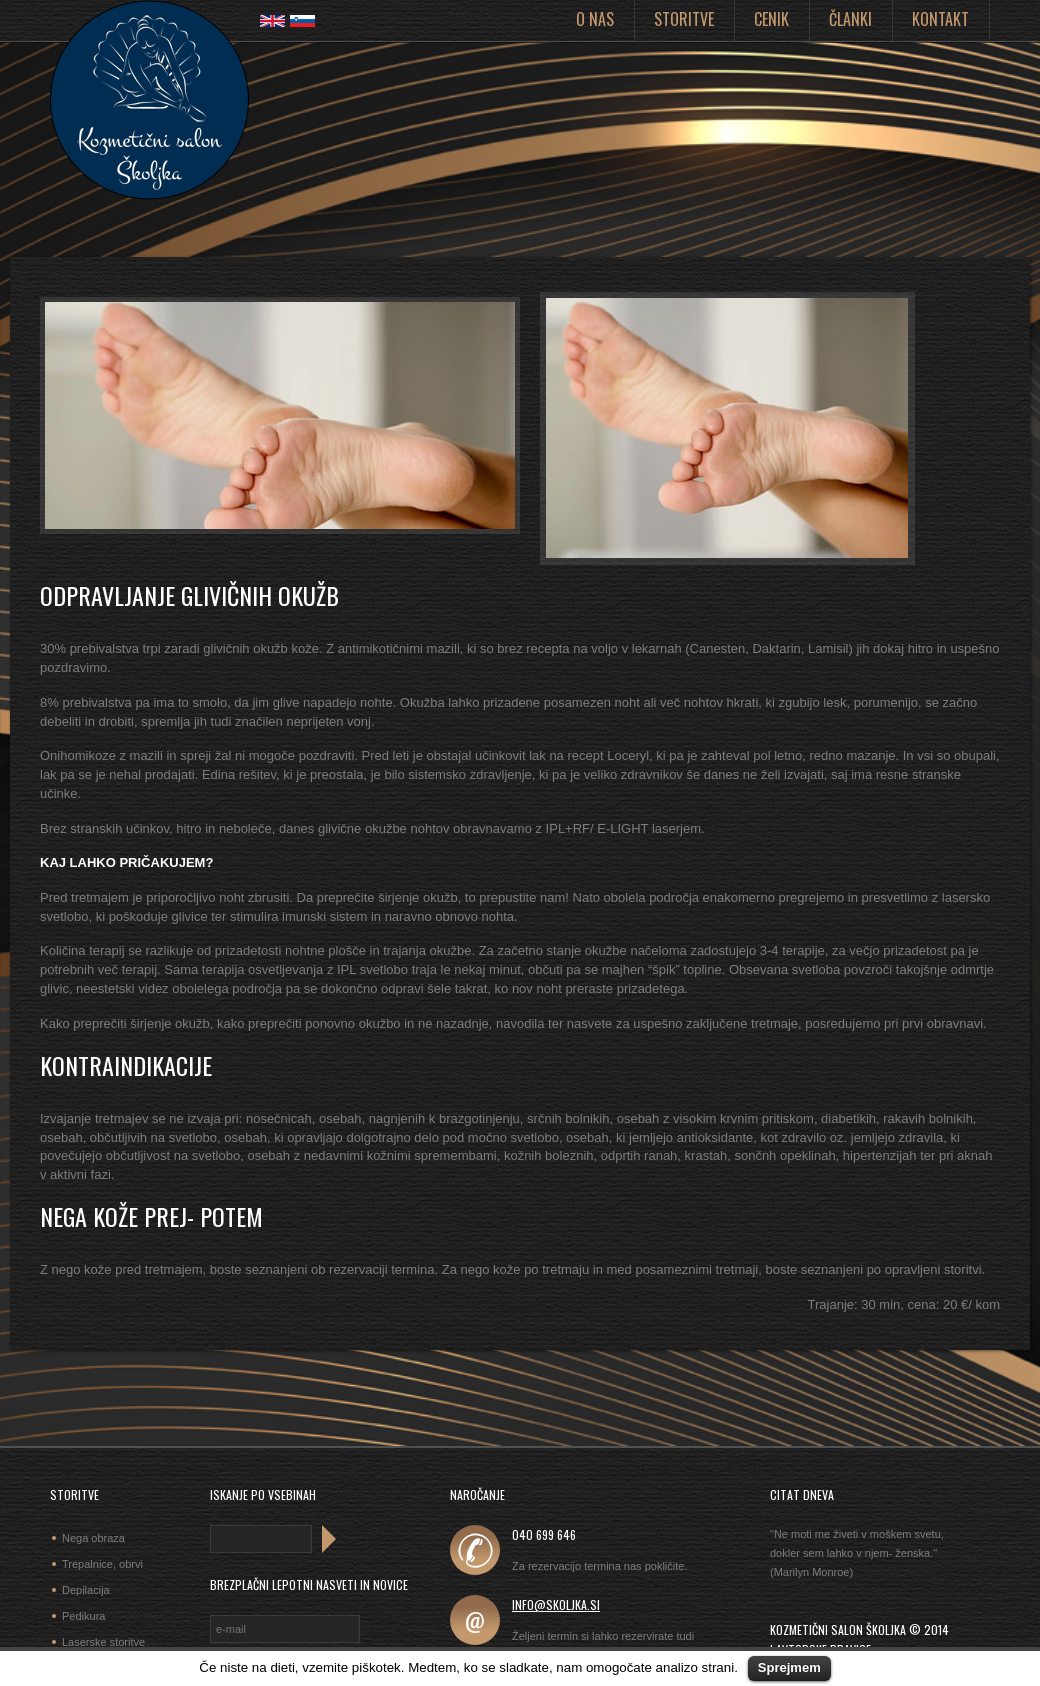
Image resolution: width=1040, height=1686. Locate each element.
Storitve (684, 19)
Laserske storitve (103, 1642)
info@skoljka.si (556, 1604)
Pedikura (83, 1616)
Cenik (771, 19)
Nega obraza (93, 1538)
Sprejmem (789, 1667)
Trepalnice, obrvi (102, 1564)
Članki (850, 19)
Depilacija (86, 1590)
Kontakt (940, 19)
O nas (595, 19)
